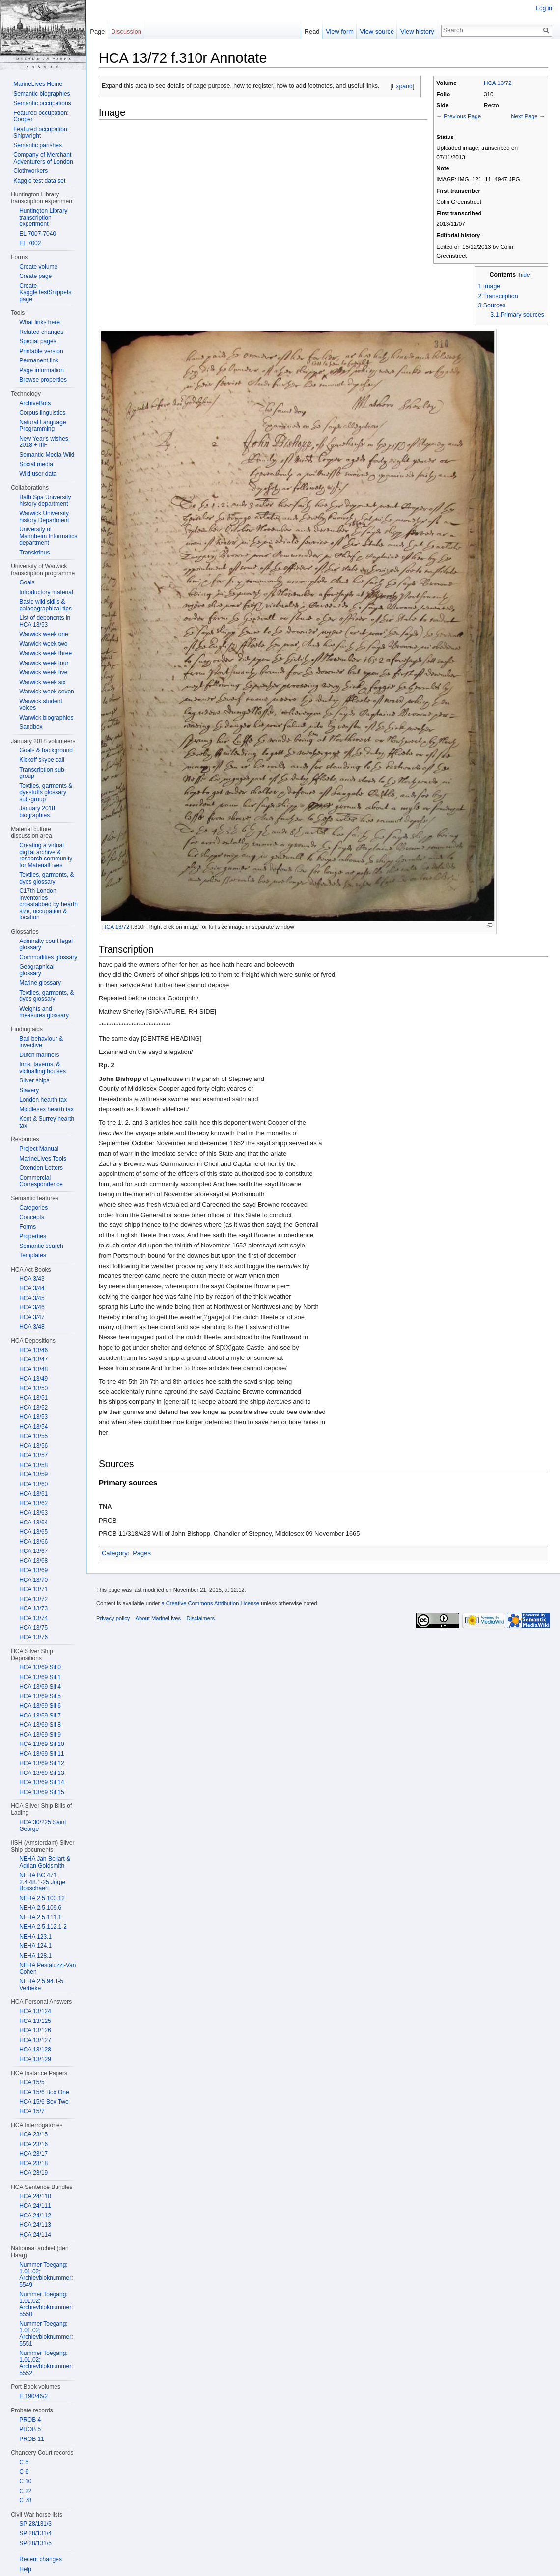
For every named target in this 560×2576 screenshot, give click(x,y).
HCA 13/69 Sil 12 (41, 1763)
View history (417, 31)
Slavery (29, 1090)
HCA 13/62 (33, 1503)
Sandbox (30, 726)
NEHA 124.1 (35, 1945)
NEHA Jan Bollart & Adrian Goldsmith (44, 1862)
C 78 (25, 2500)
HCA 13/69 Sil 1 (40, 1677)
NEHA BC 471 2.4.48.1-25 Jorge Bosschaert (42, 1882)
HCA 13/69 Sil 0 (40, 1667)
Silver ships (34, 1080)
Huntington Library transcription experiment (43, 217)
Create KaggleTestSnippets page (45, 292)
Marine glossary (40, 982)
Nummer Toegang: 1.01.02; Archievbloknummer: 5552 (46, 2363)
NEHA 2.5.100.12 (42, 1898)
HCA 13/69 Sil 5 (40, 1696)
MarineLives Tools (42, 1158)
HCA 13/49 (33, 1378)
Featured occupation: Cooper (41, 116)
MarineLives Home (37, 84)
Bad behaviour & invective (41, 1042)
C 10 (25, 2481)
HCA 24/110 (35, 2196)
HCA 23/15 (33, 2134)
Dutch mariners (39, 1055)
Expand (402, 86)
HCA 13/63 (33, 1512)
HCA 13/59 (33, 1474)
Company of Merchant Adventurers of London (43, 158)
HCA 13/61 (33, 1493)
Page (97, 31)
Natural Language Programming (42, 426)
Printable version (41, 351)
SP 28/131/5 (35, 2543)
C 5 (23, 2462)
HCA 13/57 (33, 1455)
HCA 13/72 (498, 83)
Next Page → (528, 116)
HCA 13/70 (33, 1580)
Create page (35, 276)
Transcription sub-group (42, 773)
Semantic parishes (37, 145)
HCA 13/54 (33, 1426)
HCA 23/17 (33, 2153)
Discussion (126, 31)
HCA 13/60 (33, 1484)
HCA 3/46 (31, 1307)
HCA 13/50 (33, 1388)
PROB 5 (30, 2429)
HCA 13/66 (33, 1541)
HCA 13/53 (33, 1416)
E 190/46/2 (33, 2396)
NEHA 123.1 (35, 1936)
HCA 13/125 (35, 2021)
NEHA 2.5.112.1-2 (43, 1926)
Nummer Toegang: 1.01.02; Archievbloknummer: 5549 (46, 2274)
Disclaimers (200, 1618)
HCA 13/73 (33, 1608)
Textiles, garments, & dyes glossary (46, 878)
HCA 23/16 (33, 2144)
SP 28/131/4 (35, 2533)
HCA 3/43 (31, 1278)
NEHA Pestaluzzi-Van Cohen (47, 1968)
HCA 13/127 (35, 2040)
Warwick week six (42, 682)
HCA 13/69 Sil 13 (41, 1773)
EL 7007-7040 (37, 233)
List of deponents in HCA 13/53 (44, 621)
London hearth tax (43, 1099)
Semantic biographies (41, 93)
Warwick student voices (40, 705)
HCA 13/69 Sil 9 (40, 1734)
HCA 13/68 (33, 1560)
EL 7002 (30, 243)
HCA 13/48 (33, 1369)
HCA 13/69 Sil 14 (41, 1782)
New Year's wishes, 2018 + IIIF (44, 442)
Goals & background (46, 750)
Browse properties (43, 379)
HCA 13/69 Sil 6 (40, 1705)
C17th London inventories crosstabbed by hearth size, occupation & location (48, 904)
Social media (36, 464)
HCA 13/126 (35, 2030)
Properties (32, 1236)
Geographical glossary (36, 970)
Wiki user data (37, 474)
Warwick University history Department (44, 517)
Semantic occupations (42, 103)
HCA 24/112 (35, 2215)
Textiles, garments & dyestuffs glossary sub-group (45, 792)
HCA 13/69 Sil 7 (40, 1715)
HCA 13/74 (33, 1618)
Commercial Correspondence (41, 1181)
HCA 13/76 (33, 1637)
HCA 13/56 (33, 1445)
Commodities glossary (48, 957)
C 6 (23, 2471)
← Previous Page (458, 116)
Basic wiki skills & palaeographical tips (45, 605)
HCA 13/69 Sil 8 (40, 1724)
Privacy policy (113, 1618)
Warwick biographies (46, 717)
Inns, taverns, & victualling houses (42, 1068)
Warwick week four (43, 663)
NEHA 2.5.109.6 (40, 1907)
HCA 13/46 (33, 1350)
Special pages (37, 341)
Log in (544, 8)
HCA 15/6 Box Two (44, 2101)
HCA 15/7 (31, 2111)
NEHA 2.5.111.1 (40, 1917)
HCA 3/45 (31, 1298)
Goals (26, 582)
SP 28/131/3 (35, 2524)
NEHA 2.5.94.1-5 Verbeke (41, 1985)
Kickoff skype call (41, 759)
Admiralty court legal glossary (46, 944)
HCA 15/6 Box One (44, 2092)
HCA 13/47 (33, 1359)
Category (115, 1553)
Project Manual (38, 1148)
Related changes (41, 332)
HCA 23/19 (33, 2172)
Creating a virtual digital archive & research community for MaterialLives (45, 855)
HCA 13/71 (33, 1589)
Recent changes (40, 2559)
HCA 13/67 (33, 1551)
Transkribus (34, 552)
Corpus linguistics (42, 412)
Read (312, 31)
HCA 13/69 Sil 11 (41, 1753)
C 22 (25, 2491)
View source (377, 31)
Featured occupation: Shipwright (41, 132)
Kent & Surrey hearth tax (46, 1122)
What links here (39, 322)
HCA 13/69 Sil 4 (40, 1686)
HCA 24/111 (35, 2205)
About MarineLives (158, 1618)
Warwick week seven (46, 691)
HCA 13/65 (33, 1531)
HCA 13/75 (33, 1627)
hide (524, 274)
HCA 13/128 (35, 2049)
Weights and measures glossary (44, 1012)
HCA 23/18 (33, 2163)
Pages (142, 1553)
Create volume (38, 266)
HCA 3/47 (31, 1317)
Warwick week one (43, 634)
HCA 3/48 (31, 1326)
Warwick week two (43, 643)
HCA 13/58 (33, 1465)
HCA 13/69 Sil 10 (41, 1744)
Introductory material (46, 592)
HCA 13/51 (33, 1397)
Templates (32, 1255)
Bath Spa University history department (45, 500)
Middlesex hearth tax (46, 1109)
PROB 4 (30, 2419)
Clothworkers (30, 170)
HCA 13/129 (35, 2059)
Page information (41, 370)
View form (340, 31)
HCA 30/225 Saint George (42, 1825)
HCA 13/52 (33, 1407)
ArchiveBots (35, 403)
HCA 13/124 (35, 2011)
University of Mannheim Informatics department (48, 536)
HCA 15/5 (31, 2082)
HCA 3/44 (31, 1288)
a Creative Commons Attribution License (210, 1603)
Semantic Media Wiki (46, 454)
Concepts (31, 1217)
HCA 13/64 (33, 1522)
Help (25, 2569)
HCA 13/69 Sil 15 (41, 1792)
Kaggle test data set (39, 180)
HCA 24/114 (35, 2234)
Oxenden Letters (41, 1167)
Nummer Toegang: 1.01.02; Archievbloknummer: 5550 (46, 2304)
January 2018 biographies (37, 812)
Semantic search (41, 1246)
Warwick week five (43, 672)
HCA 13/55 (33, 1436)
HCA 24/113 (35, 2224)
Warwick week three (45, 653)
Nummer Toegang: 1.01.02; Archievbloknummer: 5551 (46, 2333)
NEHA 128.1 (35, 1955)
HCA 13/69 (33, 1570)
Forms (27, 1226)
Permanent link (38, 360)
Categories (33, 1207)
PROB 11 (31, 2439)
